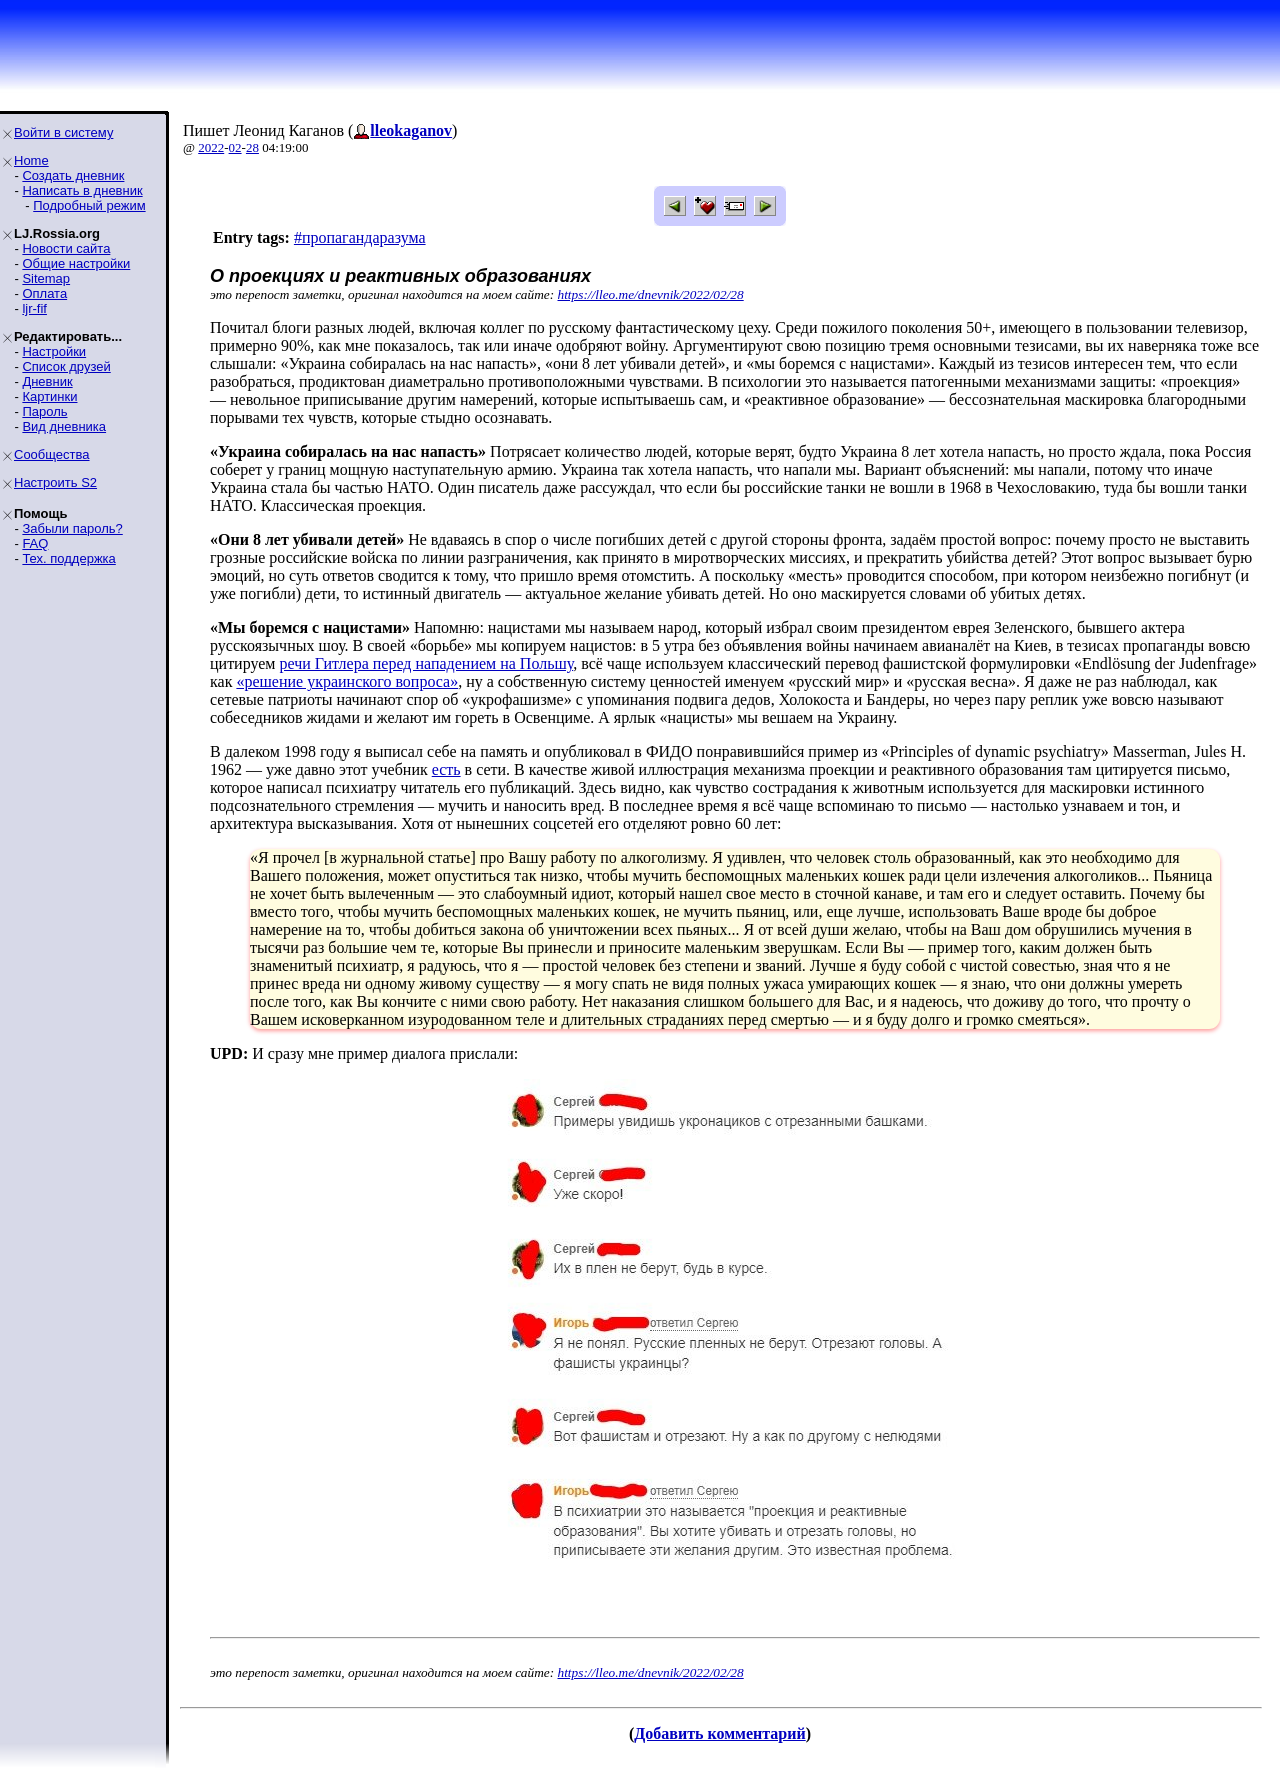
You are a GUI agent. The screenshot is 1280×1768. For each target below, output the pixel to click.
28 (252, 147)
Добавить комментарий (719, 1733)
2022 (211, 147)
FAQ (35, 543)
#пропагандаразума (360, 237)
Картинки (49, 396)
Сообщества (52, 454)
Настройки (54, 351)
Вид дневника (64, 426)
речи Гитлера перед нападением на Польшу (426, 663)
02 (235, 147)
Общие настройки (76, 263)
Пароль (44, 411)
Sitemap (46, 278)
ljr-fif (34, 308)
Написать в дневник (82, 190)
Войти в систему (63, 132)
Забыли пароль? (72, 528)
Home (31, 160)
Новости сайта (66, 248)
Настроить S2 (55, 482)
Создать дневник (73, 175)
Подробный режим (89, 205)
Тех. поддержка (68, 558)
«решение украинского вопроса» (347, 681)
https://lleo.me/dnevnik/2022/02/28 (651, 294)
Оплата (44, 293)
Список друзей (66, 366)
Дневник (47, 381)
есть (446, 769)
